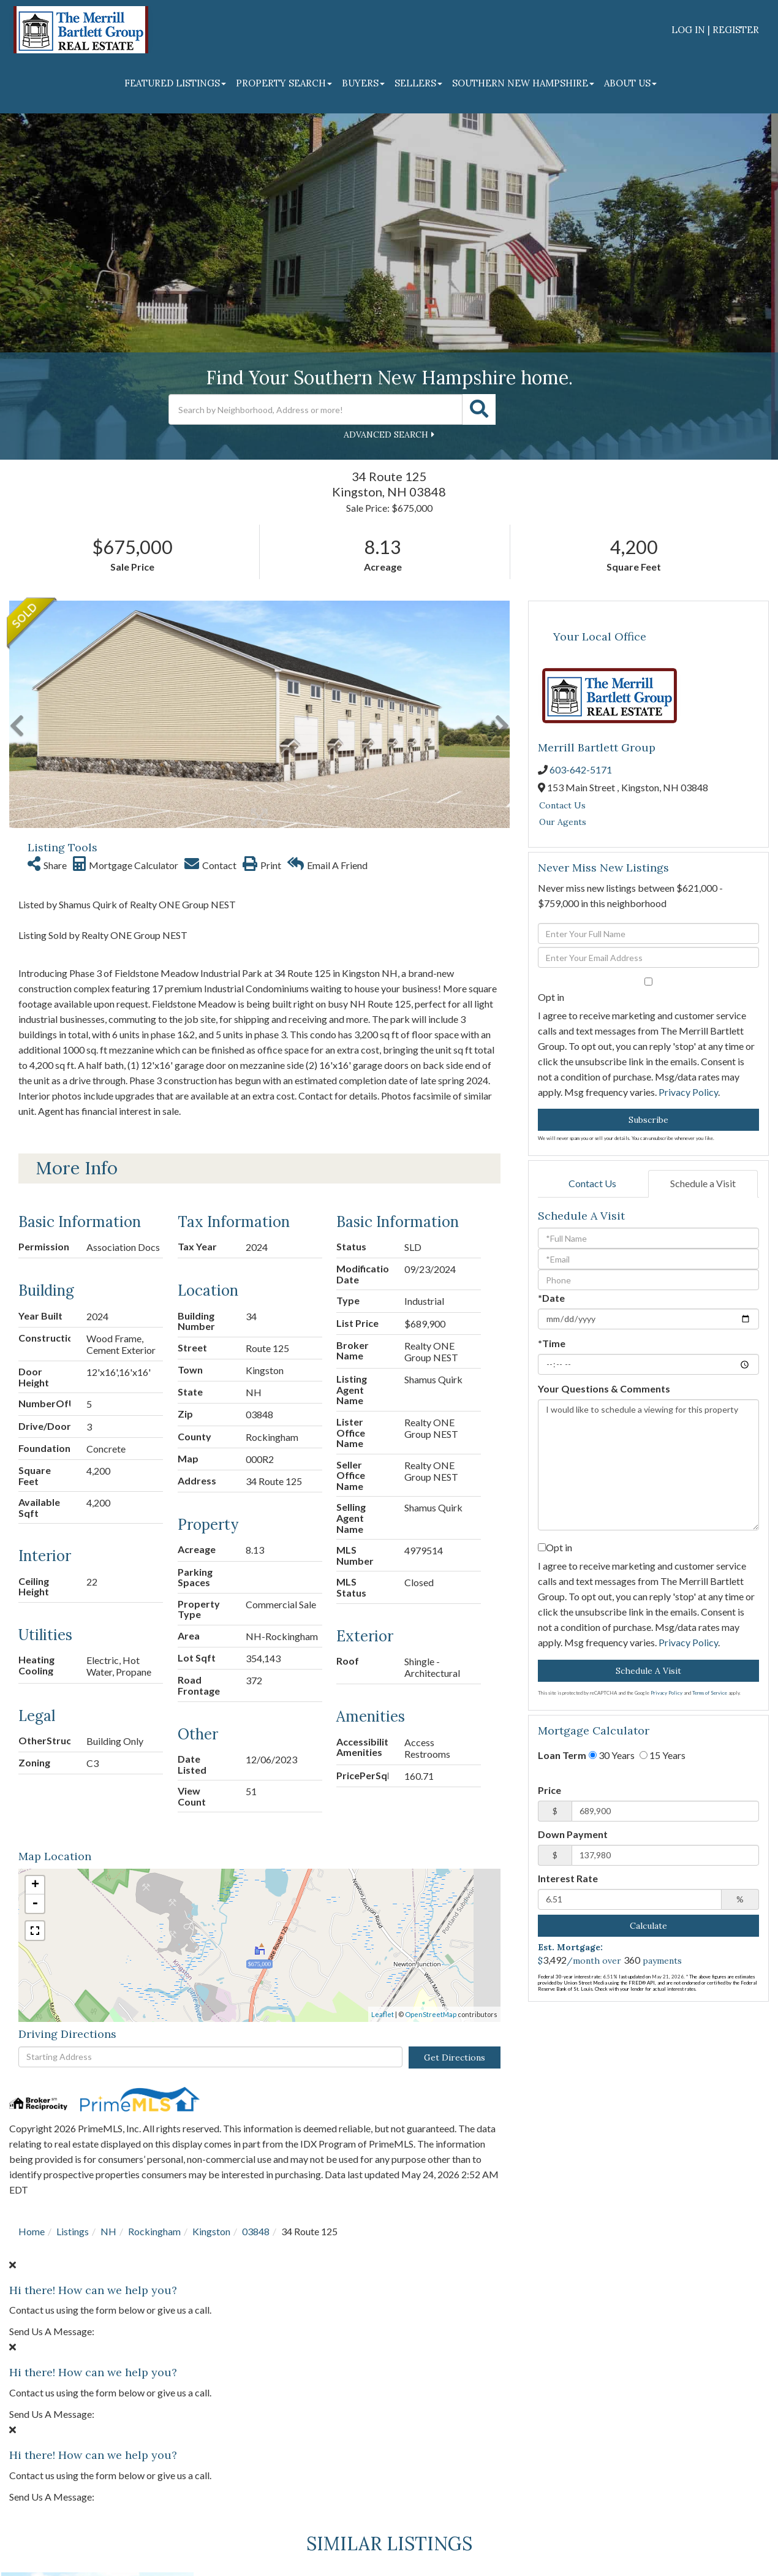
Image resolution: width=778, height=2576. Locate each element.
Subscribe (648, 1119)
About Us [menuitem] (630, 83)
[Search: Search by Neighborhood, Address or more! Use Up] (315, 409)
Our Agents (562, 821)
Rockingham (154, 2231)
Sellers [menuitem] (418, 83)
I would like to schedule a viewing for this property (648, 1464)
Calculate (648, 1925)
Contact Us (562, 805)
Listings (72, 2231)
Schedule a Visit (703, 1183)
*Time (551, 1343)
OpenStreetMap (430, 2014)
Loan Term (562, 1755)
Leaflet (382, 2014)
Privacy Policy (688, 1092)
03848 (256, 2231)
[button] (479, 409)
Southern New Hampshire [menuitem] (523, 83)
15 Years (662, 1755)
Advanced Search (386, 434)
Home (31, 2231)
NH (108, 2231)
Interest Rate (568, 1878)
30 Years (612, 1755)
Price (549, 1790)
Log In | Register (715, 30)
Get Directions (454, 2057)
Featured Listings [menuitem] (175, 83)
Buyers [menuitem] (363, 83)
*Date (551, 1298)
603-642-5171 (581, 769)
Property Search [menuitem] (284, 83)
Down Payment (573, 1834)
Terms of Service (709, 1693)
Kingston (211, 2231)
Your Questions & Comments (604, 1388)
